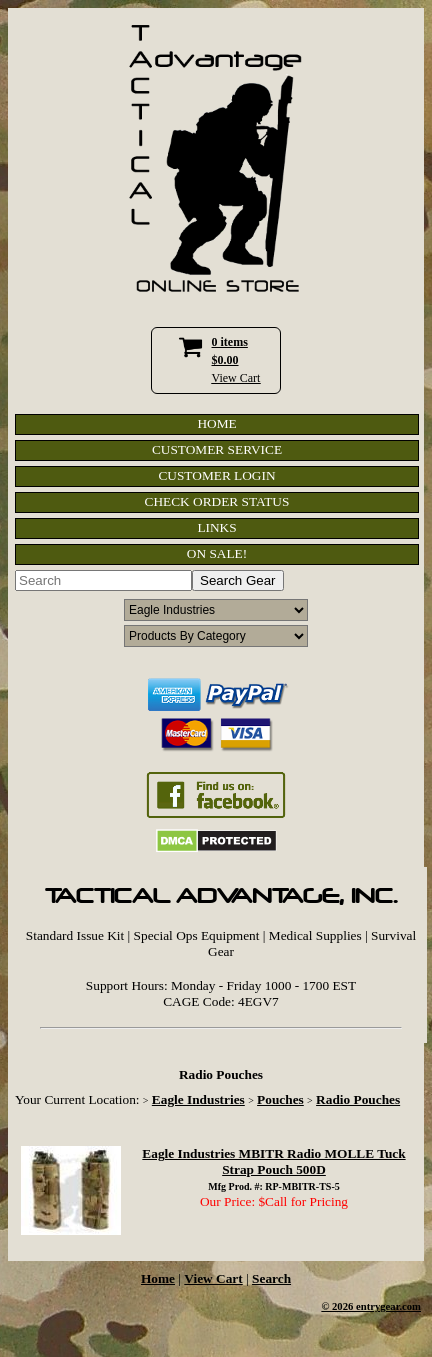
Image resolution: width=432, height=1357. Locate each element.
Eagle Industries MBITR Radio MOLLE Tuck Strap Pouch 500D (273, 1161)
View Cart (236, 378)
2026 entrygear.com (376, 1306)
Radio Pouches (358, 1099)
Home (158, 1278)
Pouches (280, 1099)
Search (271, 1278)
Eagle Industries (198, 1099)
